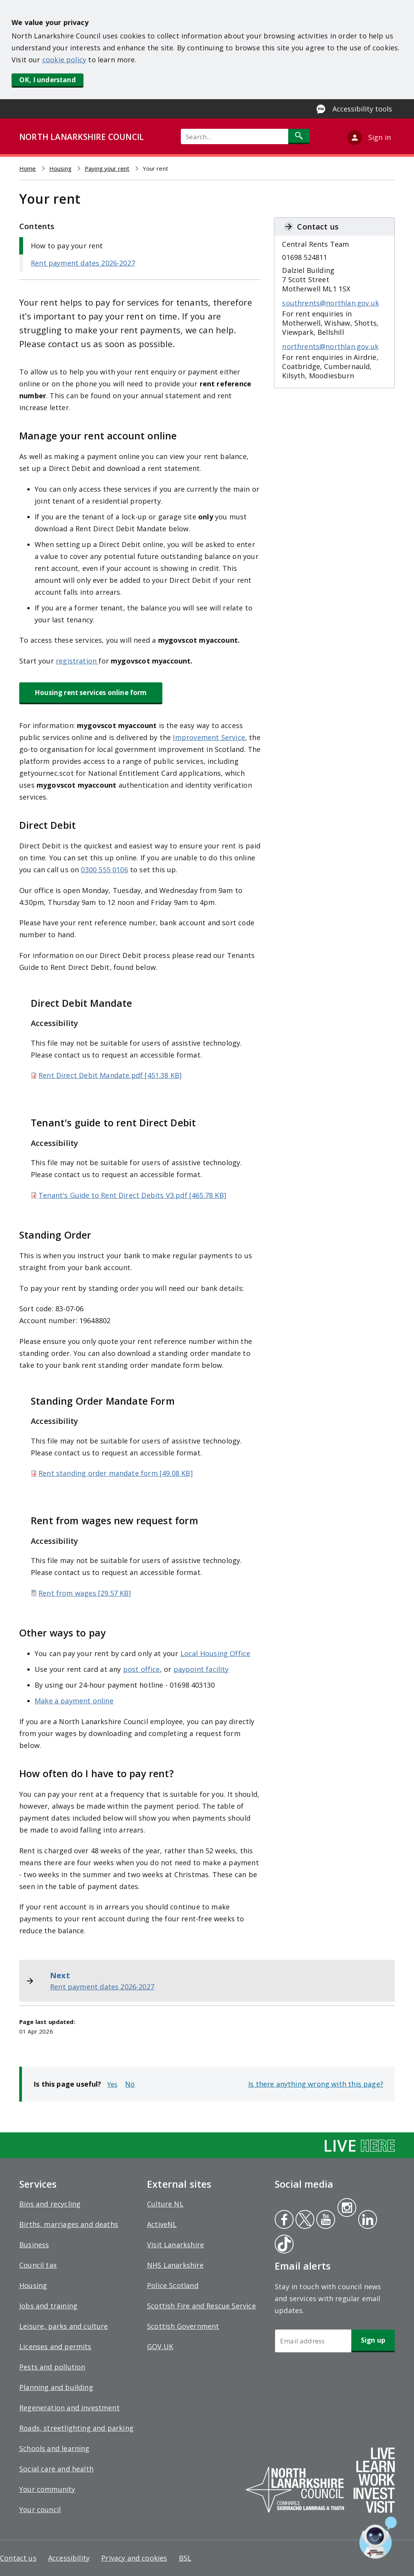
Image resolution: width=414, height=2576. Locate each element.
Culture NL (165, 2203)
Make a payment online (74, 1700)
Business (34, 2244)
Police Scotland (173, 2285)
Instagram (346, 2208)
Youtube (325, 2220)
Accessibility (69, 2558)
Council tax (38, 2265)
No (130, 2084)
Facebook (284, 2220)
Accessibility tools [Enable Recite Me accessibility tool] (362, 108)
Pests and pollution (52, 2366)
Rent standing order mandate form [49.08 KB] (115, 1473)
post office (141, 1669)
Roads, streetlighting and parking (76, 2428)
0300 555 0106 (104, 869)
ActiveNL (162, 2224)
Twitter (304, 2220)
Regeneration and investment (69, 2407)
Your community (47, 2489)
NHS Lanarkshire (175, 2265)
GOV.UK (160, 2346)
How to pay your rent (67, 245)
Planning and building (56, 2387)
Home (27, 168)
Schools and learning (54, 2448)
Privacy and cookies (134, 2558)
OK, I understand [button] (47, 79)
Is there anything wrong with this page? (315, 2084)
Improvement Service (209, 737)
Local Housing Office (215, 1653)
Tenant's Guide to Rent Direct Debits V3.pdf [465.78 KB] (132, 1195)
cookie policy (64, 59)
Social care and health (56, 2468)
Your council (40, 2509)
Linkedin (366, 2220)
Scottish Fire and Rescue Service (201, 2305)
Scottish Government (183, 2326)
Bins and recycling (49, 2203)
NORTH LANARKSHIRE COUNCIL (81, 136)
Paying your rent (107, 168)
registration (77, 660)
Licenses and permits (55, 2346)
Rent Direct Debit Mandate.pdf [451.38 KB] (110, 1075)
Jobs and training (48, 2305)
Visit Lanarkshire (175, 2244)
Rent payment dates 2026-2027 (83, 263)
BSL (185, 2558)
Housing (60, 168)
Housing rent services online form (91, 692)
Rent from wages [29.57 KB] (84, 1593)
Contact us (18, 2558)
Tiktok (282, 2245)
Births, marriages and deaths (68, 2224)
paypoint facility (201, 1669)
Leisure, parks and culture (63, 2326)
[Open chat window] (378, 2537)
